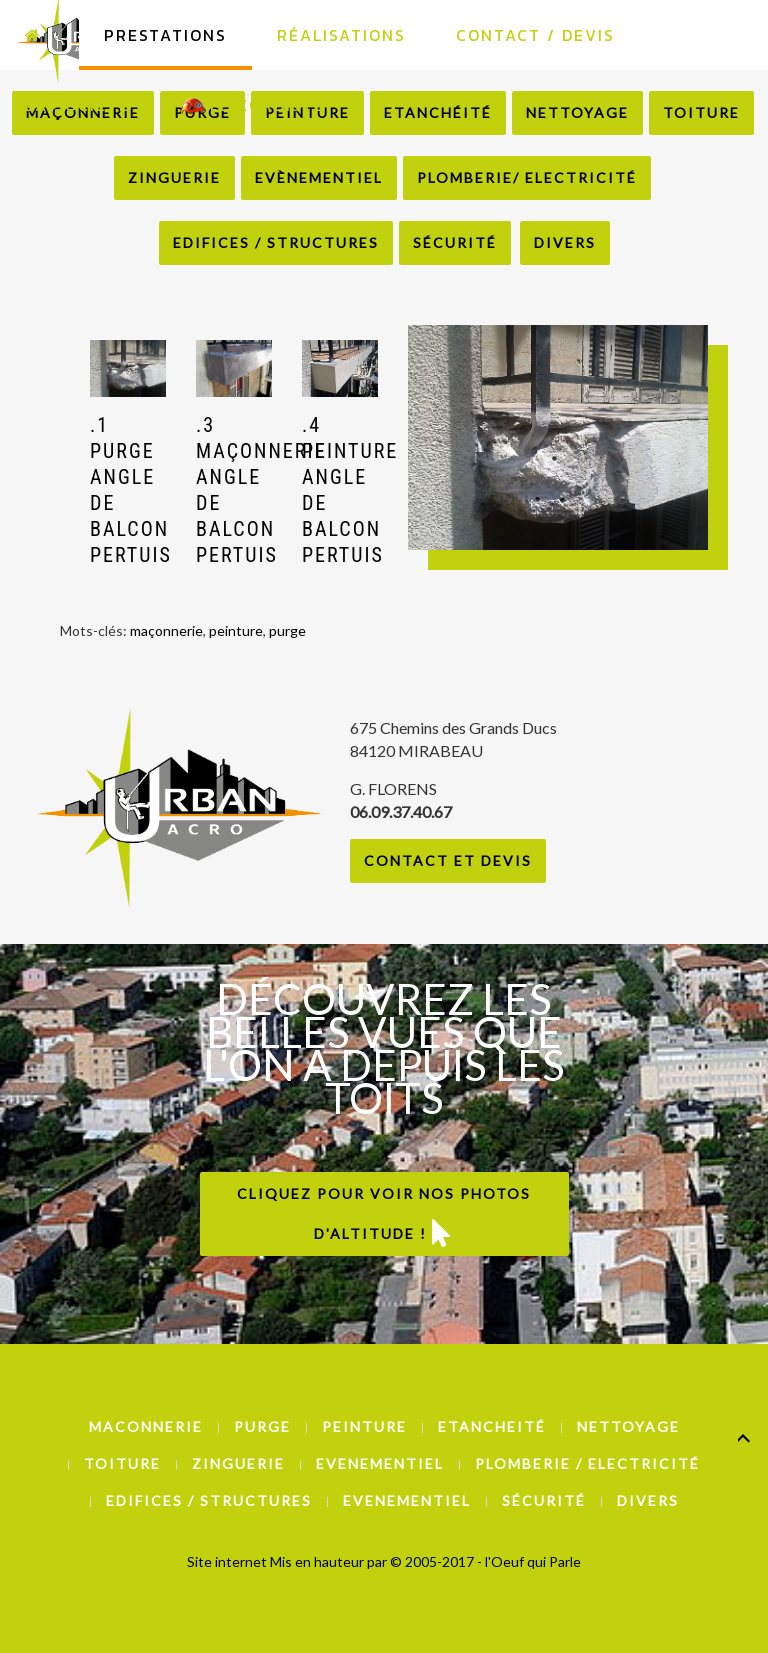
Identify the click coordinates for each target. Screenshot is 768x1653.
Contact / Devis (535, 35)
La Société (77, 105)
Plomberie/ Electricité (527, 177)
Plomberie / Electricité (587, 1463)
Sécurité (455, 242)
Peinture (364, 1426)
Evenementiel (380, 1463)
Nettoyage (628, 1426)
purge (287, 630)
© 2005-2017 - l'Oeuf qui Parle (485, 1561)
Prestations (165, 35)
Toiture (122, 1463)
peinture (236, 630)
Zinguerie (174, 177)
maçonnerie (166, 630)
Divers (565, 242)
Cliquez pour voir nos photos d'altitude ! (384, 1216)
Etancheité (492, 1426)
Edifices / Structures (276, 242)
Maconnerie (146, 1426)
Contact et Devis (448, 860)
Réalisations (341, 35)
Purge (262, 1426)
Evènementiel (319, 177)
